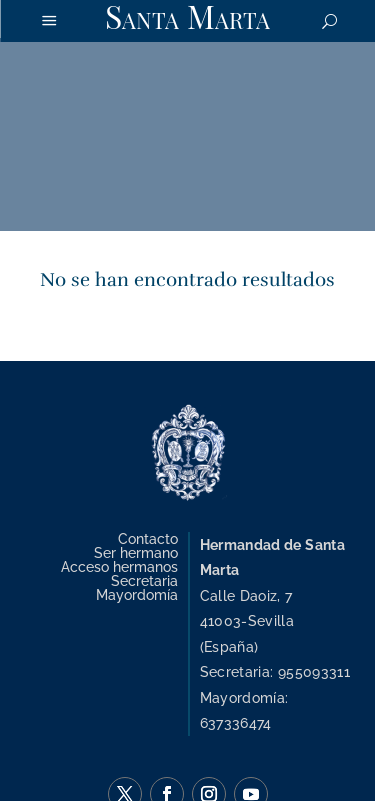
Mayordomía (137, 594)
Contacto (148, 538)
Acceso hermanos (119, 566)
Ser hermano (136, 552)
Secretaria (144, 580)
